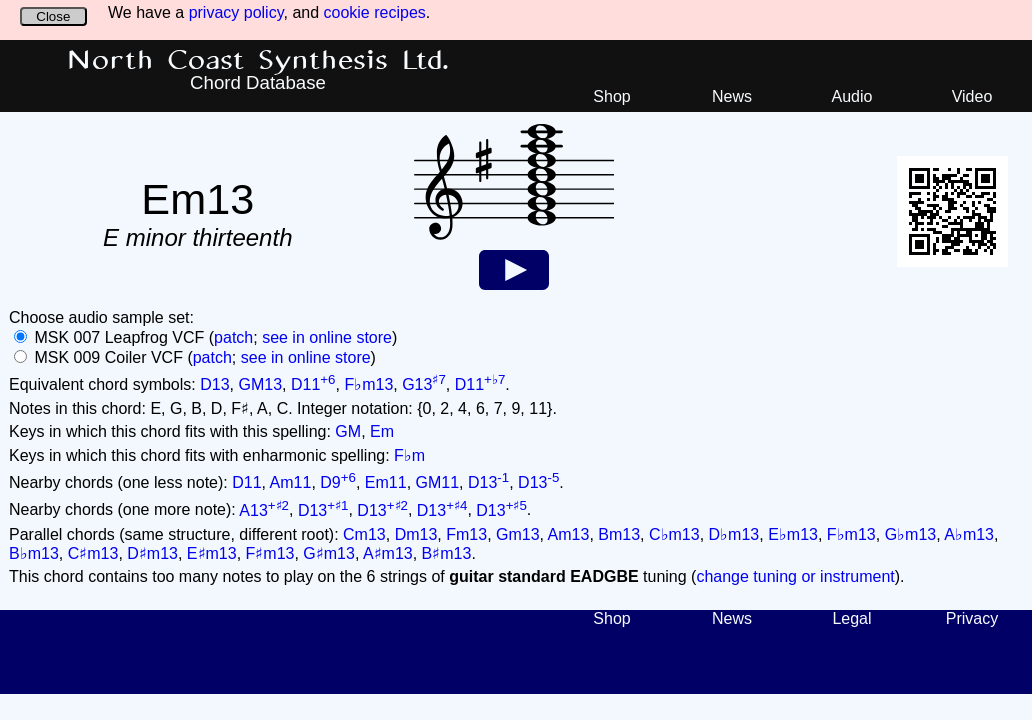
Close (53, 16)
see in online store (327, 337)
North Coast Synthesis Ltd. (258, 61)
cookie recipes (375, 12)
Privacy (972, 618)
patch (233, 337)
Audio (852, 96)
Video (972, 96)
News (732, 96)
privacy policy (236, 12)
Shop (611, 96)
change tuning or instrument (795, 576)
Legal (851, 618)
